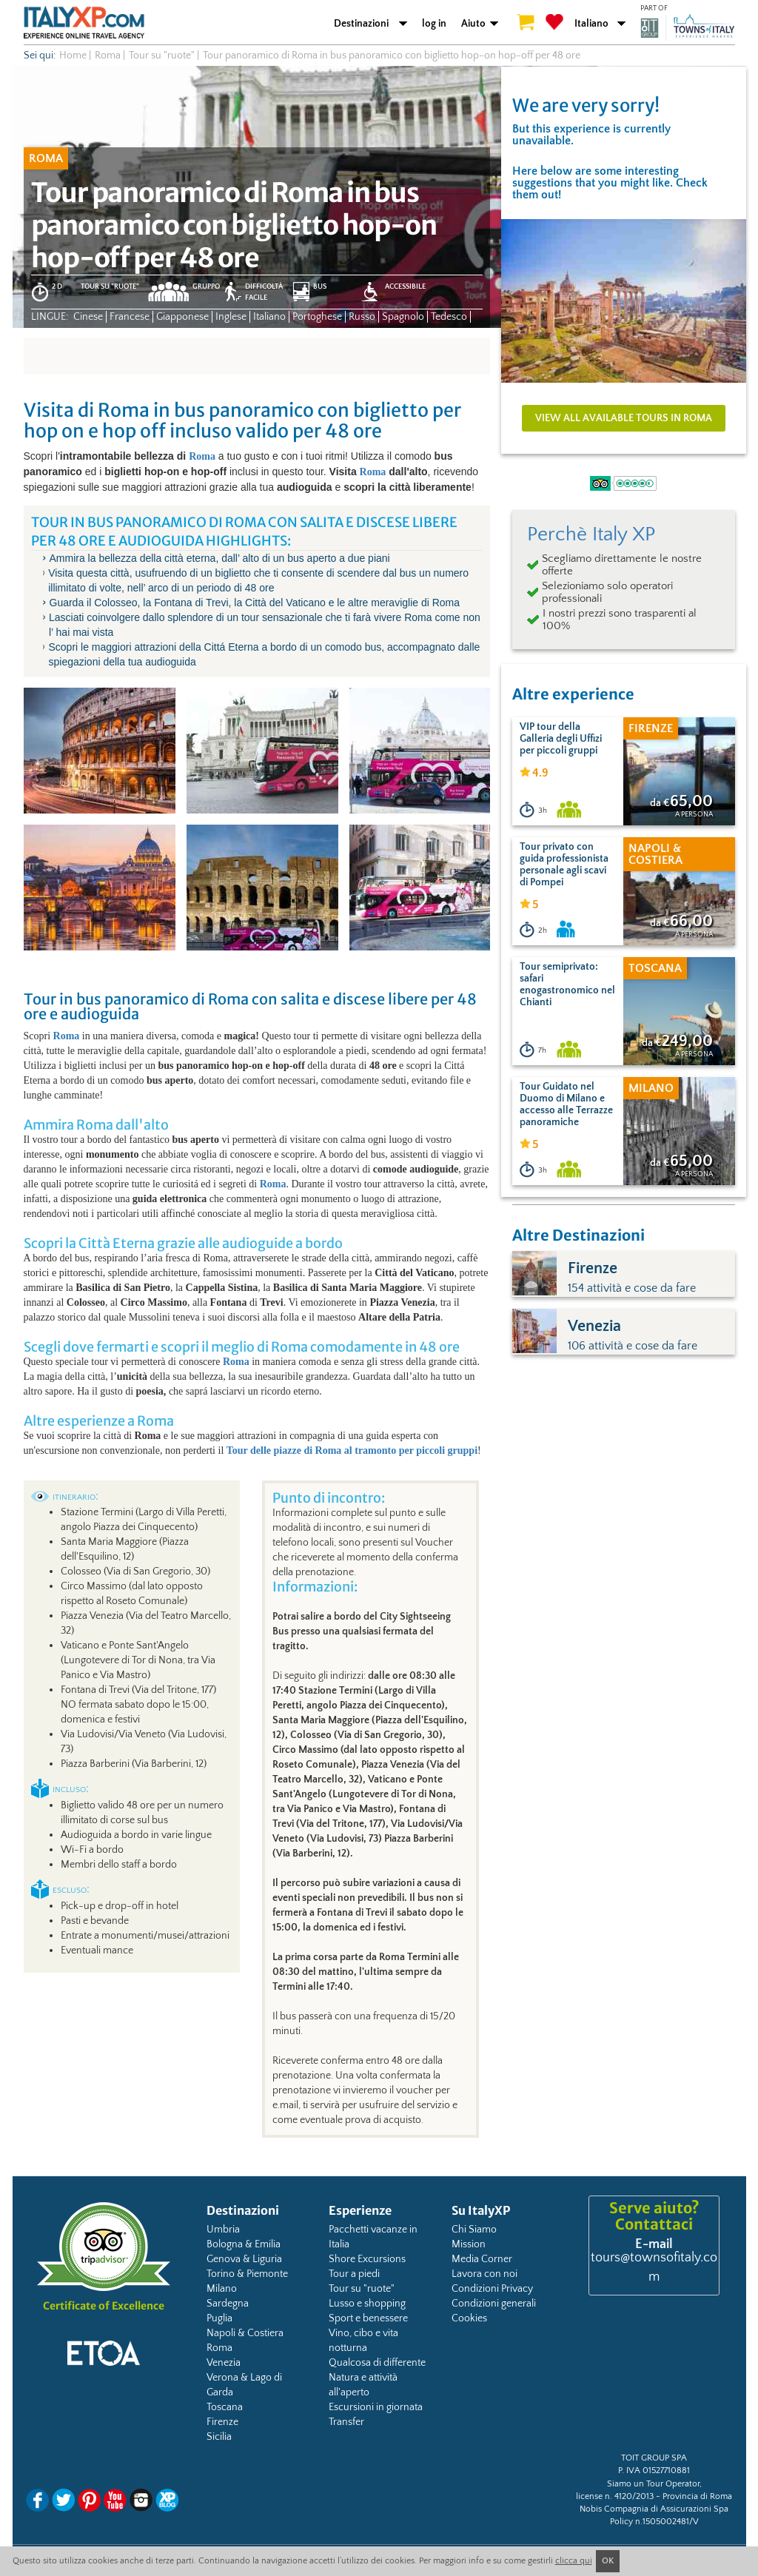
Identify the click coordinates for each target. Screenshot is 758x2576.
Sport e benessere (368, 2318)
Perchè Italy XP (591, 534)
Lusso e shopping (367, 2304)
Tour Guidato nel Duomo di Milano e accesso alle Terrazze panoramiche (566, 1104)
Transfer (346, 2422)
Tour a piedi (354, 2274)
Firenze (222, 2422)
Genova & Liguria (244, 2259)
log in (434, 24)
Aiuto (473, 24)
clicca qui (573, 2561)
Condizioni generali (494, 2304)
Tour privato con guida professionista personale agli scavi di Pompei (564, 864)
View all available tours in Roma (623, 418)
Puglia (219, 2318)
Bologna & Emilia (244, 2244)
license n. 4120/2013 (615, 2496)
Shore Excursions (367, 2259)
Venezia (224, 2363)
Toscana (225, 2407)
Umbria (223, 2229)
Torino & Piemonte (247, 2274)
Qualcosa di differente (377, 2363)
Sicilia (219, 2437)
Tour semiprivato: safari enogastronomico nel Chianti (567, 984)
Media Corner (482, 2259)
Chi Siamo (474, 2229)
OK (608, 2561)
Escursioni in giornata (376, 2407)
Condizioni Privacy (492, 2289)
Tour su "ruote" (362, 2289)
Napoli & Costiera (245, 2333)
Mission (469, 2244)
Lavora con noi (484, 2274)
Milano (222, 2289)
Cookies (469, 2318)
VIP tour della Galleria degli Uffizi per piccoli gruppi (561, 739)
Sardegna (228, 2304)
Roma (202, 456)
